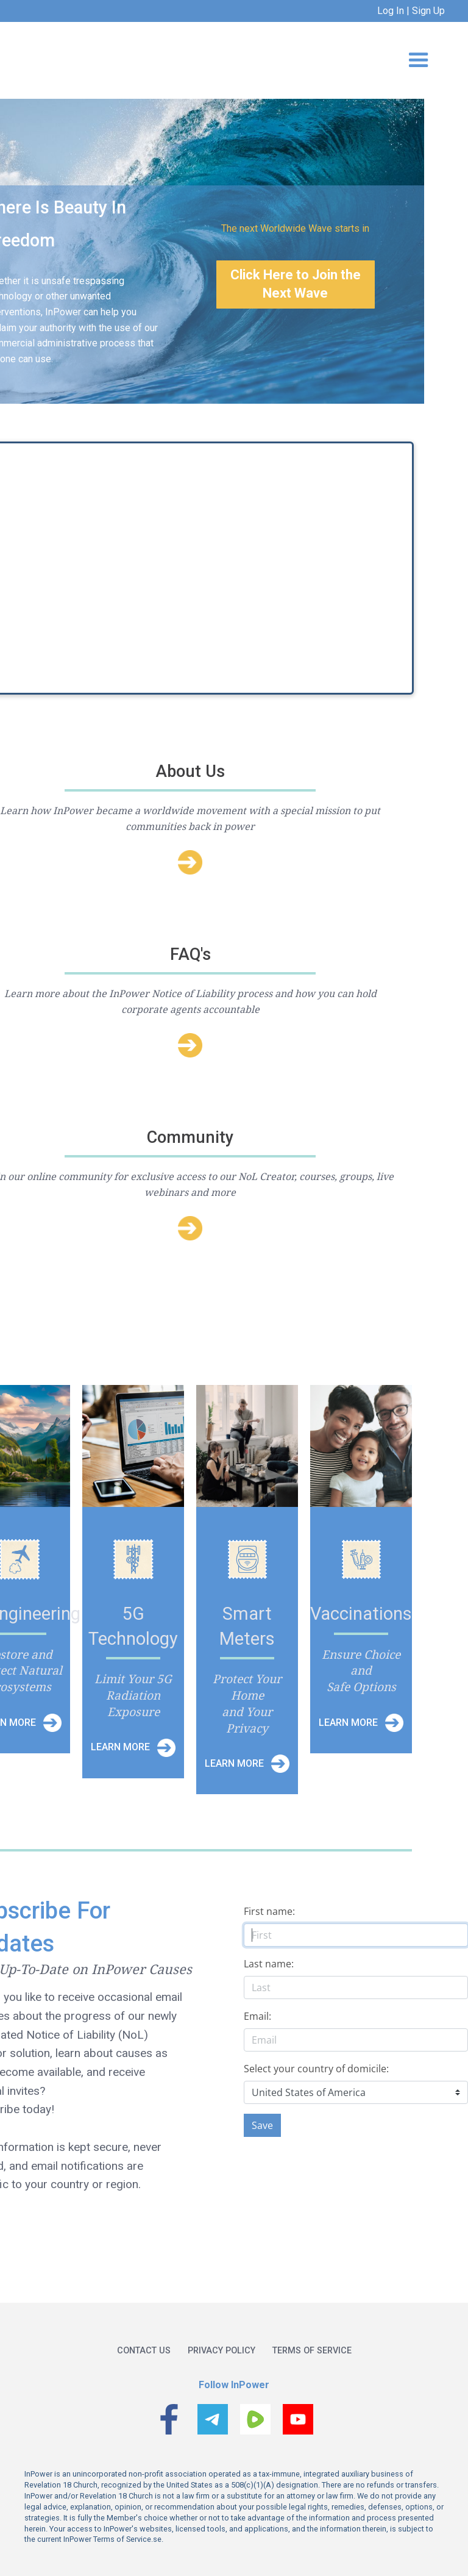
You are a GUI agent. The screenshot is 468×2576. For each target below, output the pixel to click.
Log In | (393, 10)
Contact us (144, 2350)
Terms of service (312, 2350)
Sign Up (427, 10)
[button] (418, 60)
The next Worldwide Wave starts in (295, 228)
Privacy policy (221, 2350)
